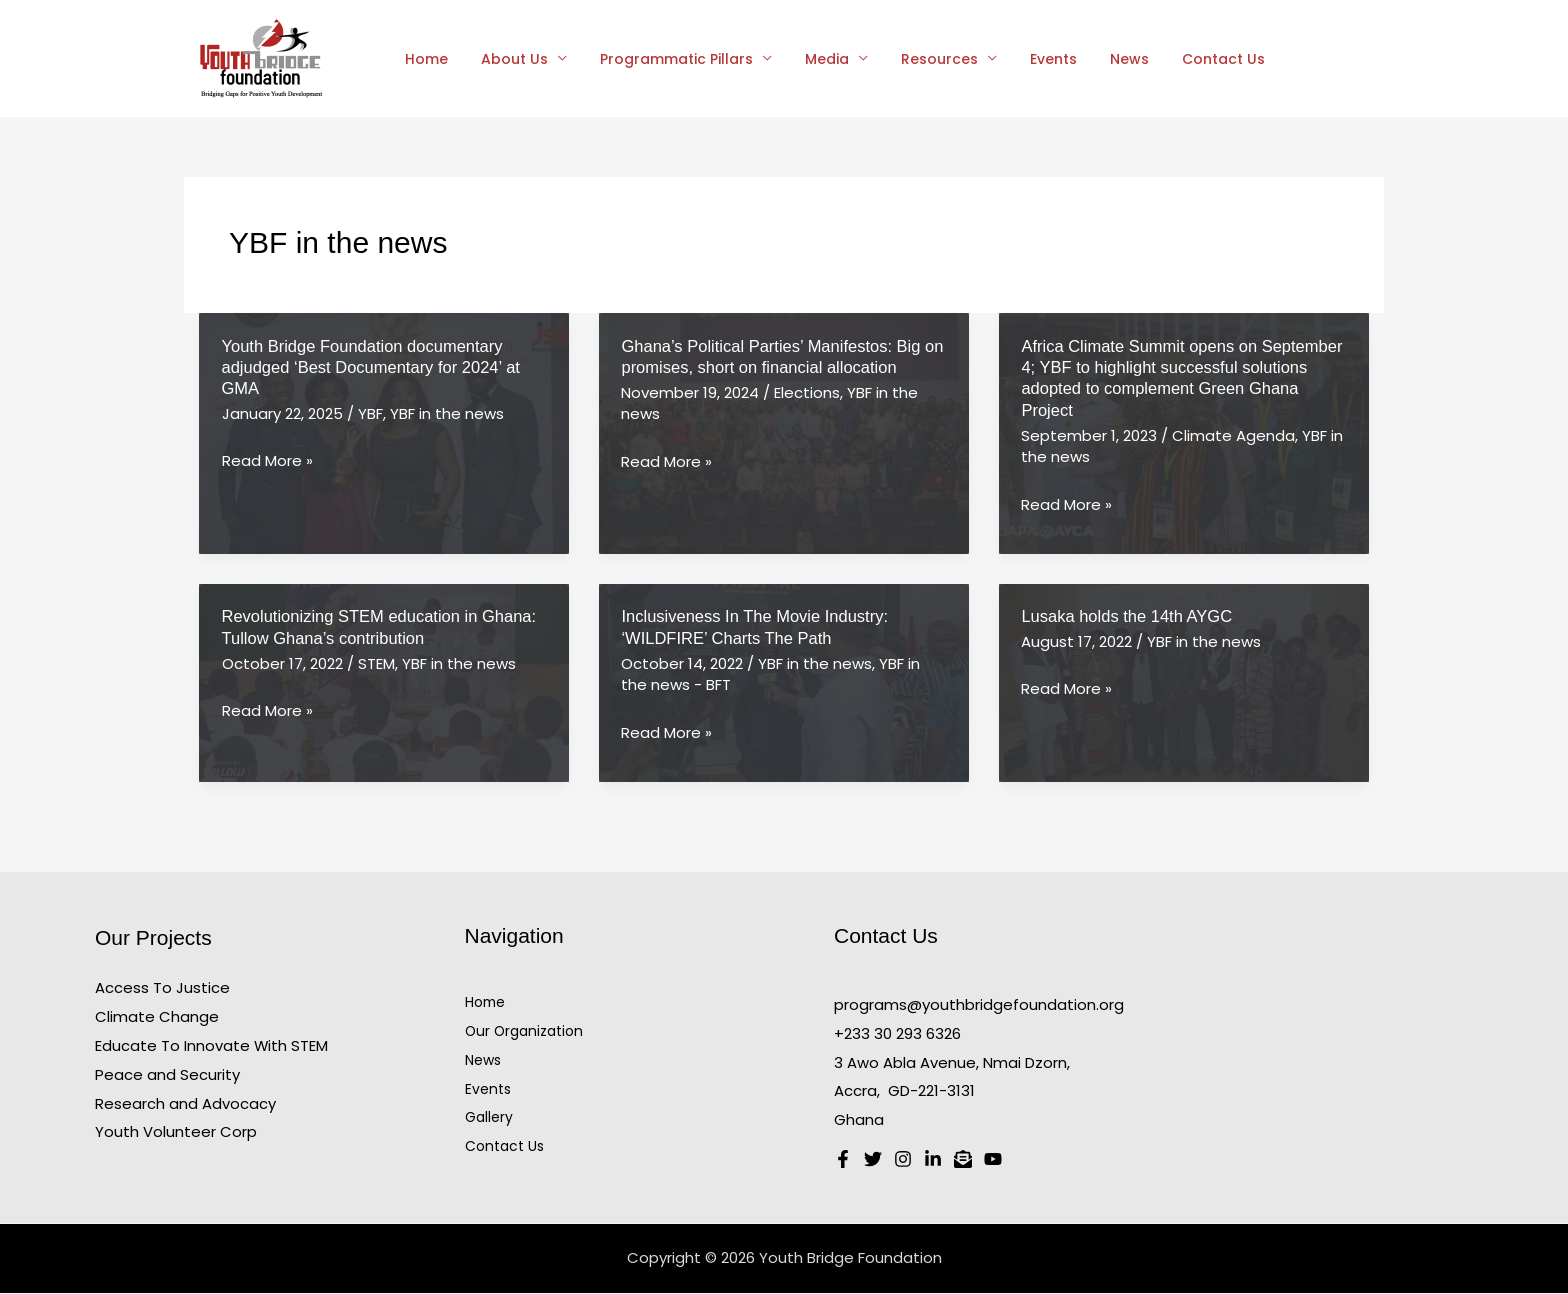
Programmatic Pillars (664, 59)
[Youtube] (993, 1160)
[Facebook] (843, 1160)
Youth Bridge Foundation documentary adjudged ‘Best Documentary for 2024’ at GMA (371, 367)
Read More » (267, 461)
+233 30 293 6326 (897, 1033)
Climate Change (157, 1016)
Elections (807, 392)
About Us (507, 59)
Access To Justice (162, 987)
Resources (917, 59)
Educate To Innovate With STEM (212, 1045)
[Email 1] (963, 1160)
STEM (376, 663)
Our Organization (525, 1031)
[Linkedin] (933, 1160)
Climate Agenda (1233, 435)
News (1097, 59)
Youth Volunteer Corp (176, 1131)
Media (810, 59)
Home (424, 59)
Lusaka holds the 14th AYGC (1126, 616)
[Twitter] (873, 1160)
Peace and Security (167, 1074)
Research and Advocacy (185, 1103)
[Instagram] (903, 1160)
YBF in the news (447, 413)
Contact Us (1186, 59)
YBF (370, 413)
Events (1026, 59)
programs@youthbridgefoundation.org (979, 1004)
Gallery (489, 1117)
